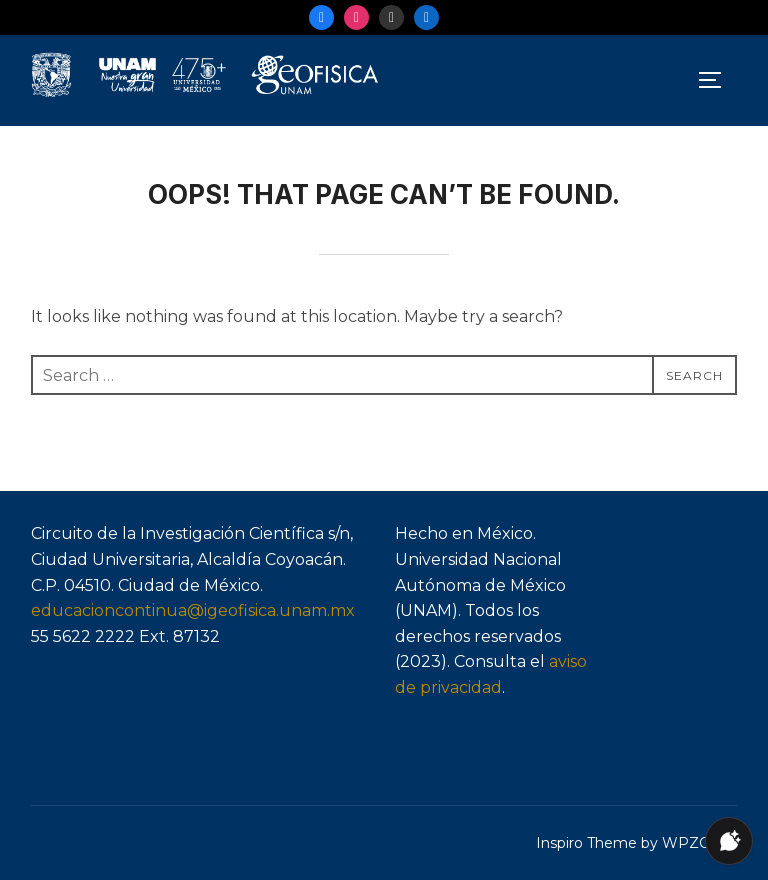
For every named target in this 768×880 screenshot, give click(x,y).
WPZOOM (699, 843)
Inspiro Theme (586, 843)
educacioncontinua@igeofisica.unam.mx (193, 610)
